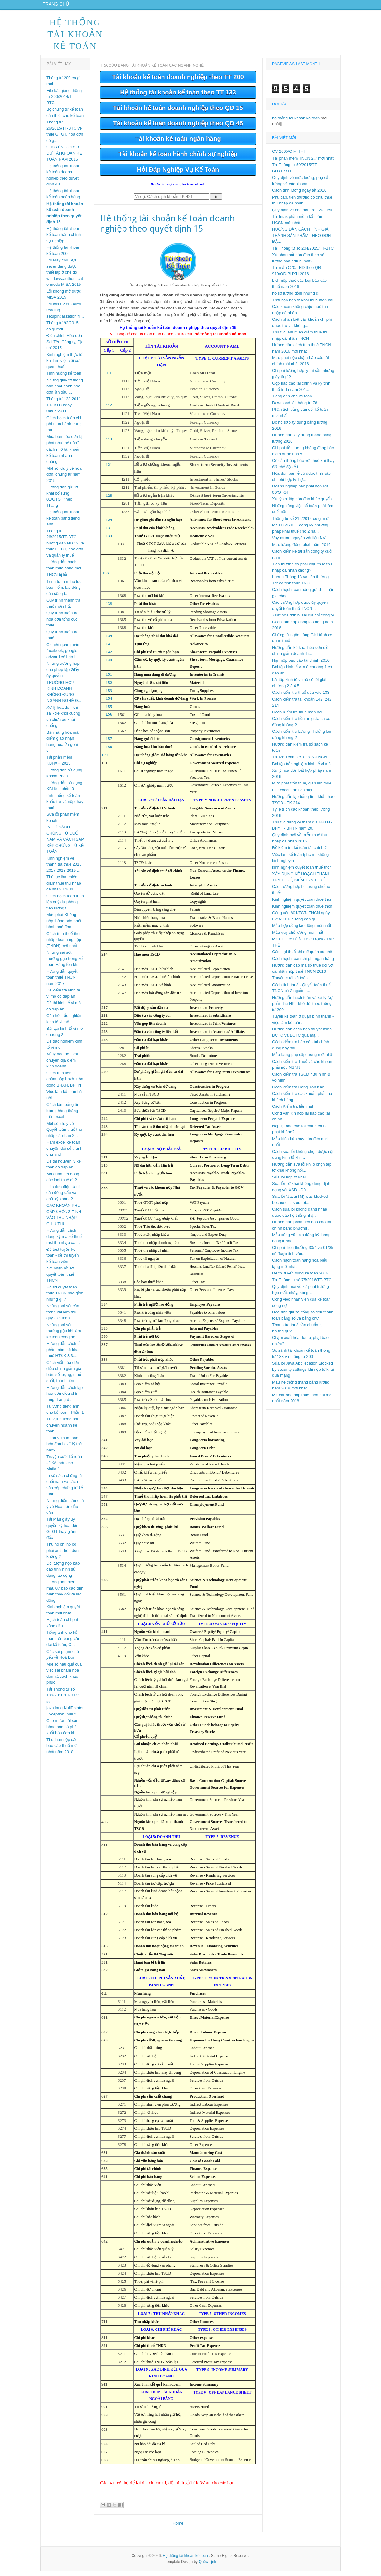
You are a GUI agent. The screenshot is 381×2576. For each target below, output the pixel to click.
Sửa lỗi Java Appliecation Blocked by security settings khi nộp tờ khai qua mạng (303, 1374)
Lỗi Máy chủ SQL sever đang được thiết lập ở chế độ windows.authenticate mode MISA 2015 (64, 277)
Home (178, 2528)
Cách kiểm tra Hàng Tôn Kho (298, 1092)
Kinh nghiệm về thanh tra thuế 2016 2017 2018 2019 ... (63, 869)
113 (109, 444)
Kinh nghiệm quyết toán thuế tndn (302, 904)
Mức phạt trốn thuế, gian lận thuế (301, 788)
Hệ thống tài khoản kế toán (75, 39)
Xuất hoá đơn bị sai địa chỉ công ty (303, 620)
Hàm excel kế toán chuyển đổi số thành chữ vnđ (64, 1153)
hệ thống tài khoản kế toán (296, 123)
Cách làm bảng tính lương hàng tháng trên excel (64, 1115)
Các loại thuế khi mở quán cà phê (302, 956)
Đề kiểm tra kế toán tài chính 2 (299, 852)
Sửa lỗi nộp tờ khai (289, 1182)
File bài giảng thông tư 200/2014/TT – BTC (64, 101)
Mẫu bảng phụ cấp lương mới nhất (303, 1059)
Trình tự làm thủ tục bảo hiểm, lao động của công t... (63, 592)
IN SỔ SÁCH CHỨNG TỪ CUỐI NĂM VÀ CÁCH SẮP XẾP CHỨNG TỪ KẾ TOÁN (65, 844)
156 (108, 719)
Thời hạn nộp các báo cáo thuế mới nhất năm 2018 (61, 1750)
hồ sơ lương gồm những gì (295, 298)
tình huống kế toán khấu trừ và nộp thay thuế (64, 806)
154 (109, 703)
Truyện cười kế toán (290, 983)
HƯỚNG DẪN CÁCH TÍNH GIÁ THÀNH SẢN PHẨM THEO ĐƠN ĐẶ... (301, 240)
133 (109, 541)
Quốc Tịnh (207, 2566)
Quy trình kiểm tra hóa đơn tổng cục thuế (62, 624)
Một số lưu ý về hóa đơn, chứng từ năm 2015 (64, 479)
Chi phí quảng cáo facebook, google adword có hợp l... (62, 655)
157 (109, 743)
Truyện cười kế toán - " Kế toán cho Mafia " (64, 1467)
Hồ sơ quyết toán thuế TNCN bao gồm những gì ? (64, 1298)
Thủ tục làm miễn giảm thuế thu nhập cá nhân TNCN (63, 888)
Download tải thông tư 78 (294, 407)
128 (109, 500)
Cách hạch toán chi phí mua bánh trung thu (64, 428)
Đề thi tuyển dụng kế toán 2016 (300, 1278)
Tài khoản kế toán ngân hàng (178, 143)
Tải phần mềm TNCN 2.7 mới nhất (303, 163)
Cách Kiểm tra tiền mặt (292, 1111)
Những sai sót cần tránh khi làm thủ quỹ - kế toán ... (62, 1316)
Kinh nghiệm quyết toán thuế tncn (302, 911)
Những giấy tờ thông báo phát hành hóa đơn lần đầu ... (64, 391)
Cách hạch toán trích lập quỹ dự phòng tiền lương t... (65, 907)
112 (109, 410)
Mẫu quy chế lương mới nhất (297, 937)
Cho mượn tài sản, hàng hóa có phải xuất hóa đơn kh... (63, 1731)
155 (109, 711)
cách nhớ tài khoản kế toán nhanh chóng (63, 460)
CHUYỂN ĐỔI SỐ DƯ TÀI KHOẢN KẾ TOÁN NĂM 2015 (64, 158)
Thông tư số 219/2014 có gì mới (300, 523)
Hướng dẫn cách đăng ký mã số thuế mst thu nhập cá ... (64, 1241)
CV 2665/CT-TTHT (289, 156)
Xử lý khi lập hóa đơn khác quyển (302, 503)
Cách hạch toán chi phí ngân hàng (303, 963)
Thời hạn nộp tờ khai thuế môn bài (302, 305)
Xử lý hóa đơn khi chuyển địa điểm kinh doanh (62, 1065)
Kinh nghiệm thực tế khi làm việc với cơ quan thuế (64, 365)
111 (109, 378)
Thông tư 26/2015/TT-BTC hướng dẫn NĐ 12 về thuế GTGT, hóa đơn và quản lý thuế (65, 548)
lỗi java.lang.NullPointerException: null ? (65, 1713)
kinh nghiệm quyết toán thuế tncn (302, 872)
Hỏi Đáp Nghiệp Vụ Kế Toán (178, 174)
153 (109, 695)
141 (109, 648)
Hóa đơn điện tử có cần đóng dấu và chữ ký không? (63, 1197)
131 (109, 532)
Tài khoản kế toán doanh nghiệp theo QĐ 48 (178, 128)
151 (109, 679)
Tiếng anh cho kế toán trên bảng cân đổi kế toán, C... (63, 1643)
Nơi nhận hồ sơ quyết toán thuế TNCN (60, 1279)
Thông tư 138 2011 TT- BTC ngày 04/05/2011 (63, 409)
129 (109, 524)
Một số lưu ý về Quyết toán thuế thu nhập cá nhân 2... (64, 1134)
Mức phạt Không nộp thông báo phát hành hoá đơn (63, 925)
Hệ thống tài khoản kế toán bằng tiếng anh (63, 523)
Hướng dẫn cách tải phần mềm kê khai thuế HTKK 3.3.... (64, 1354)
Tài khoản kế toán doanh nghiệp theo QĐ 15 (178, 112)
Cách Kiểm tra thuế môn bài (297, 717)
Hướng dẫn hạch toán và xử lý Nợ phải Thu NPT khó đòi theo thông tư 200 (302, 1008)
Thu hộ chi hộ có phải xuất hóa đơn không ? (62, 1555)
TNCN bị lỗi (56, 579)
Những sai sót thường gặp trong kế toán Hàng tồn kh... (64, 963)
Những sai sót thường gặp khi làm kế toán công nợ (63, 1335)
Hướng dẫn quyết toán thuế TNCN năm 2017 (61, 982)
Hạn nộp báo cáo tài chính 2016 (301, 665)
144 (109, 664)
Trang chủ (57, 7)
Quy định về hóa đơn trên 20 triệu (302, 215)
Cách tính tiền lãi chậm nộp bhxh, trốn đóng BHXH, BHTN (64, 1084)
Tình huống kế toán (63, 378)
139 (109, 640)
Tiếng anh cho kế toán (292, 401)
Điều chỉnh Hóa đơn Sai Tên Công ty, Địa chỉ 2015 (65, 346)
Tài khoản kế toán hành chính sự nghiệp (178, 159)
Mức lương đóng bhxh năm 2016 (301, 549)
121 (109, 469)
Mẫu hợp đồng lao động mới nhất (301, 930)
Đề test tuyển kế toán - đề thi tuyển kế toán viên (62, 1260)
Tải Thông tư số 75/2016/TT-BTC (301, 1285)
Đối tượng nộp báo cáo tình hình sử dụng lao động (63, 1574)
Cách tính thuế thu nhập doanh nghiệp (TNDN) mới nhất (63, 944)
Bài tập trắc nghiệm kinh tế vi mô (301, 768)
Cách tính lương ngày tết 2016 (299, 195)
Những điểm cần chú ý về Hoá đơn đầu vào (65, 1511)
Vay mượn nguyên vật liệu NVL (300, 542)
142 (109, 657)
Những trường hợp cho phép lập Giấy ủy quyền (63, 674)
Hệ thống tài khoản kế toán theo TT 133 (178, 97)
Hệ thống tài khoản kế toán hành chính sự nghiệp (63, 239)
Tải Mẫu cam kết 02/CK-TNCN (299, 762)
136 (105, 578)
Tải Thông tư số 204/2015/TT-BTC (303, 253)
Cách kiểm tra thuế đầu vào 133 (301, 697)
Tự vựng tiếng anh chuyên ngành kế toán (62, 1430)
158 (109, 751)
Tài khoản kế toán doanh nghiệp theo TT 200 (178, 82)
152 (109, 687)
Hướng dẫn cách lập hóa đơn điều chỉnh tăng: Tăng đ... (64, 1398)
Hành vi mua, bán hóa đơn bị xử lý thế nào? (64, 1449)
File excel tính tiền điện (292, 795)
